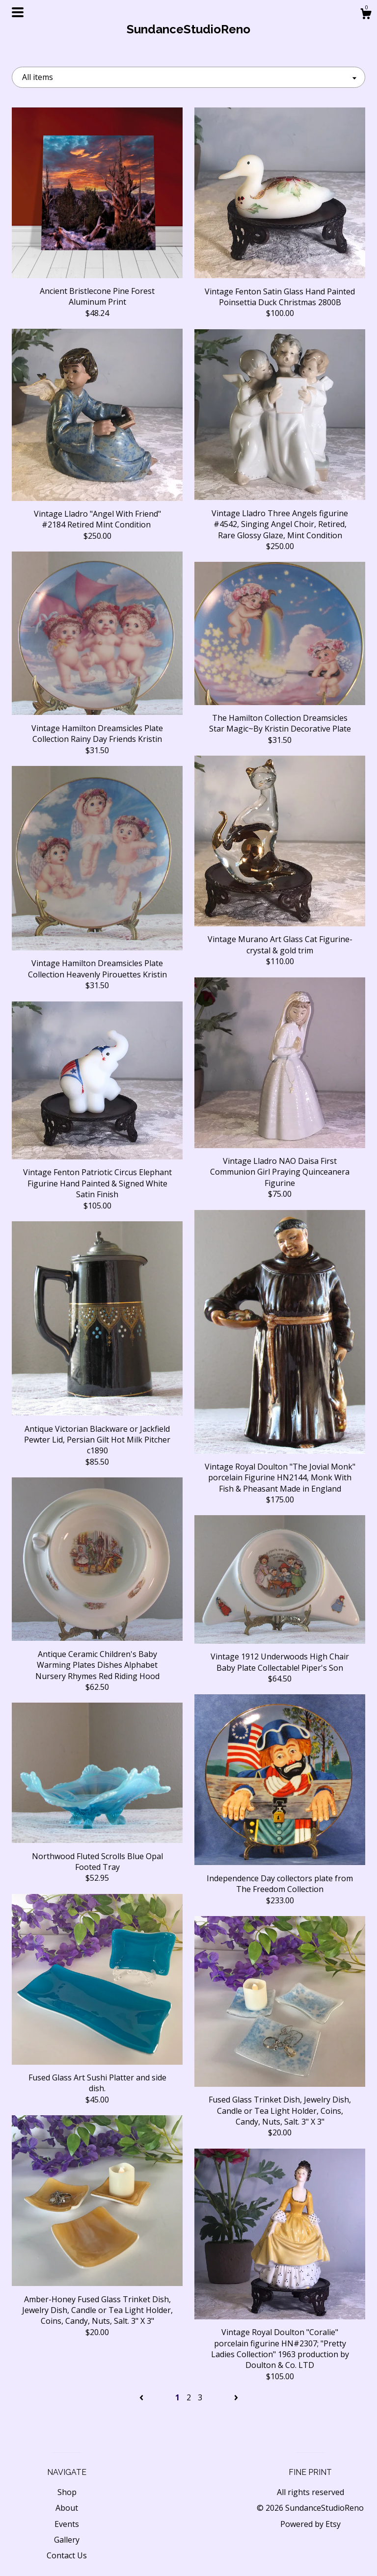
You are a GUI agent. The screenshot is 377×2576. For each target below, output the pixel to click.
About (66, 2507)
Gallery (67, 2539)
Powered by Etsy (310, 2524)
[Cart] (365, 15)
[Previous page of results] (142, 2397)
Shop (67, 2492)
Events (66, 2524)
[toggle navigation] (18, 12)
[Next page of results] (236, 2397)
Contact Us (67, 2555)
